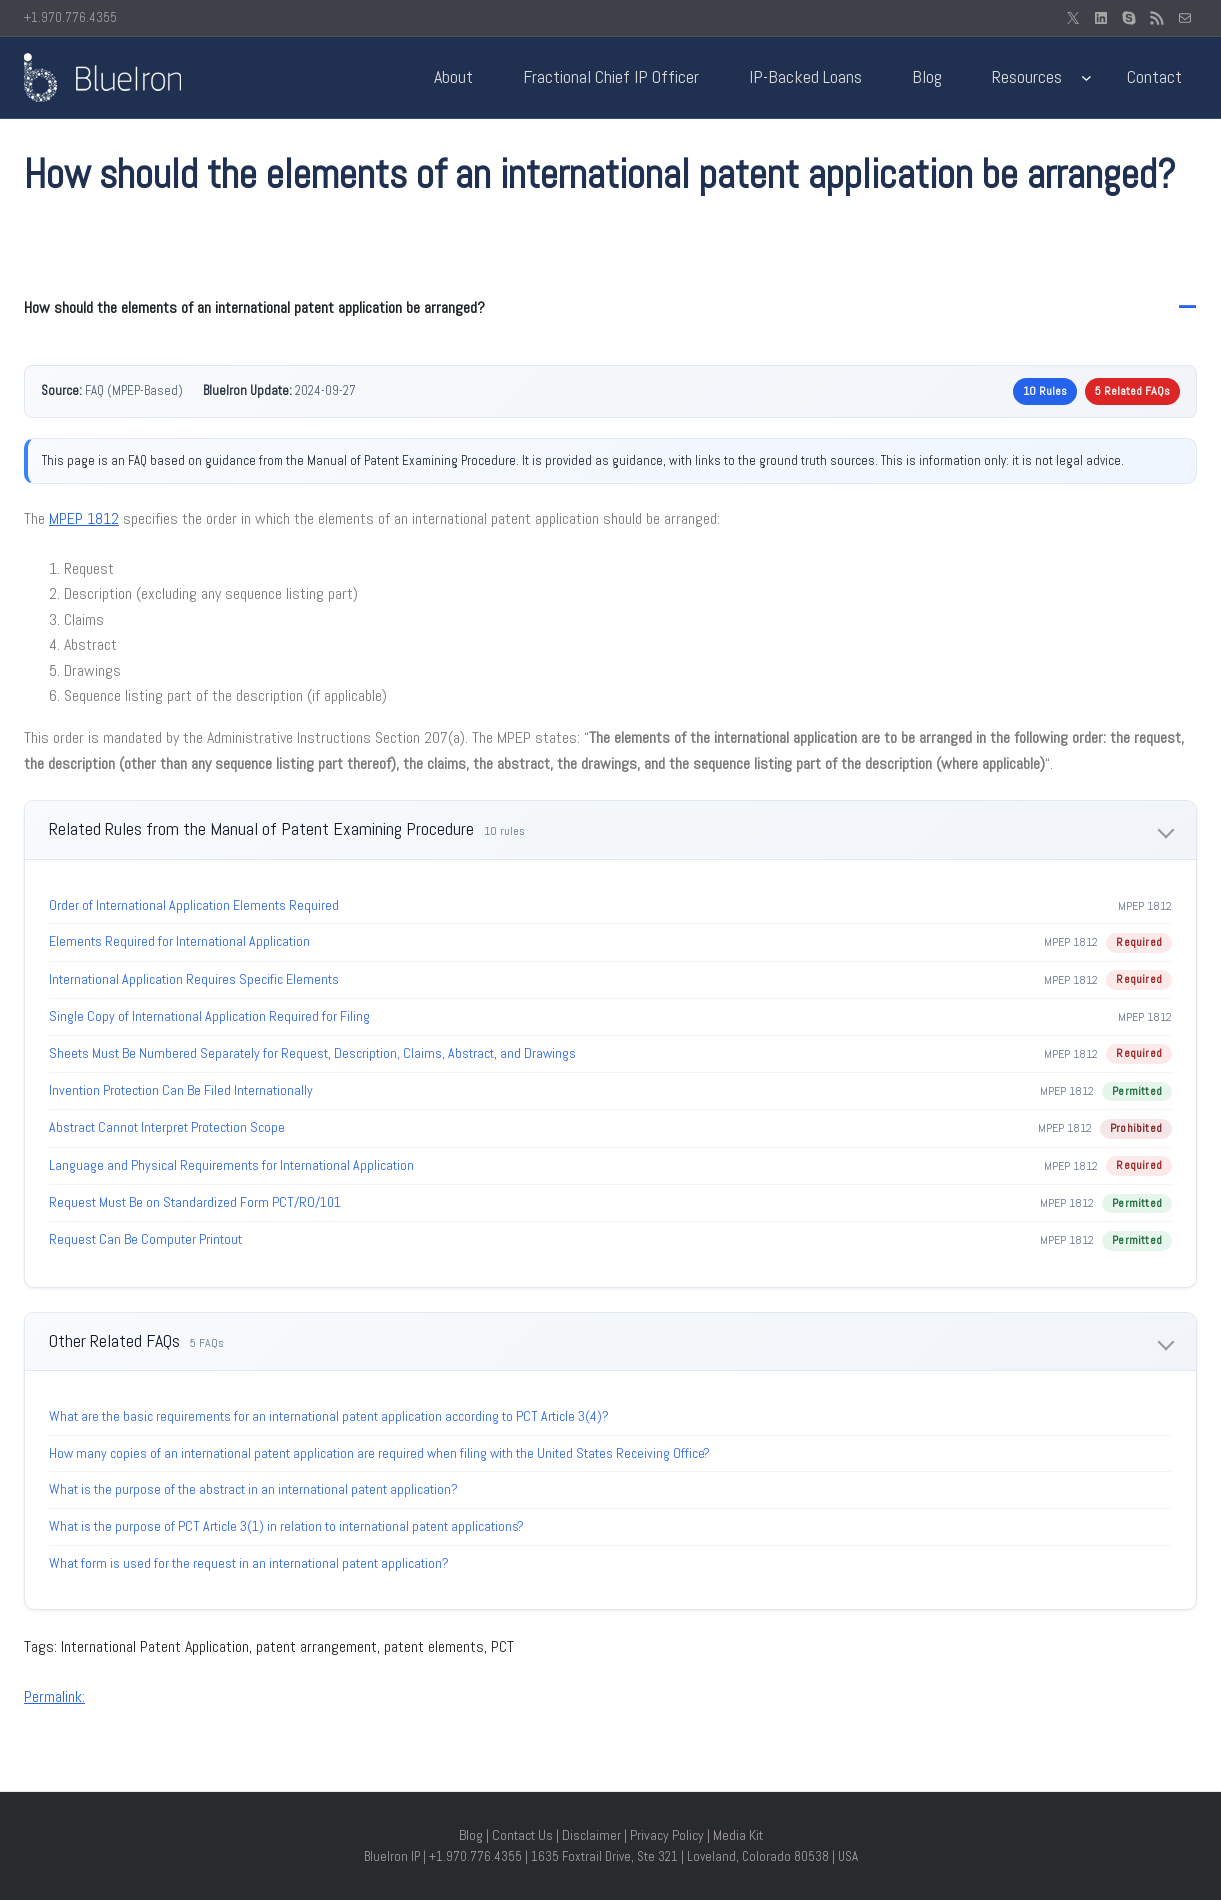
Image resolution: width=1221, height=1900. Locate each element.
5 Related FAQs (1132, 391)
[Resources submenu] (1086, 77)
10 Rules (1045, 391)
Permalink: (54, 1696)
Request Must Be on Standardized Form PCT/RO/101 (195, 1202)
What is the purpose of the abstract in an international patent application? (253, 1489)
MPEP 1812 (84, 518)
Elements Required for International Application (179, 941)
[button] (610, 308)
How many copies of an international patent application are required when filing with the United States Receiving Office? (379, 1453)
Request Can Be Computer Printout (145, 1239)
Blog (471, 1835)
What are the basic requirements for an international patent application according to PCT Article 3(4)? (329, 1416)
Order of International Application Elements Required (194, 905)
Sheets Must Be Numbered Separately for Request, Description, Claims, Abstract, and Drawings (312, 1053)
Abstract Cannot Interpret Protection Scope (167, 1127)
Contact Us (522, 1835)
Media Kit (738, 1835)
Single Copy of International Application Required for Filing (209, 1016)
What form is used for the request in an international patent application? (249, 1563)
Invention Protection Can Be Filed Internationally (181, 1090)
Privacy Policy (667, 1835)
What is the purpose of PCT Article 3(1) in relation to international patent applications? (286, 1526)
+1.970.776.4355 (70, 17)
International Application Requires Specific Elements (194, 979)
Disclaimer (591, 1835)
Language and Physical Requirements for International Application (231, 1165)
